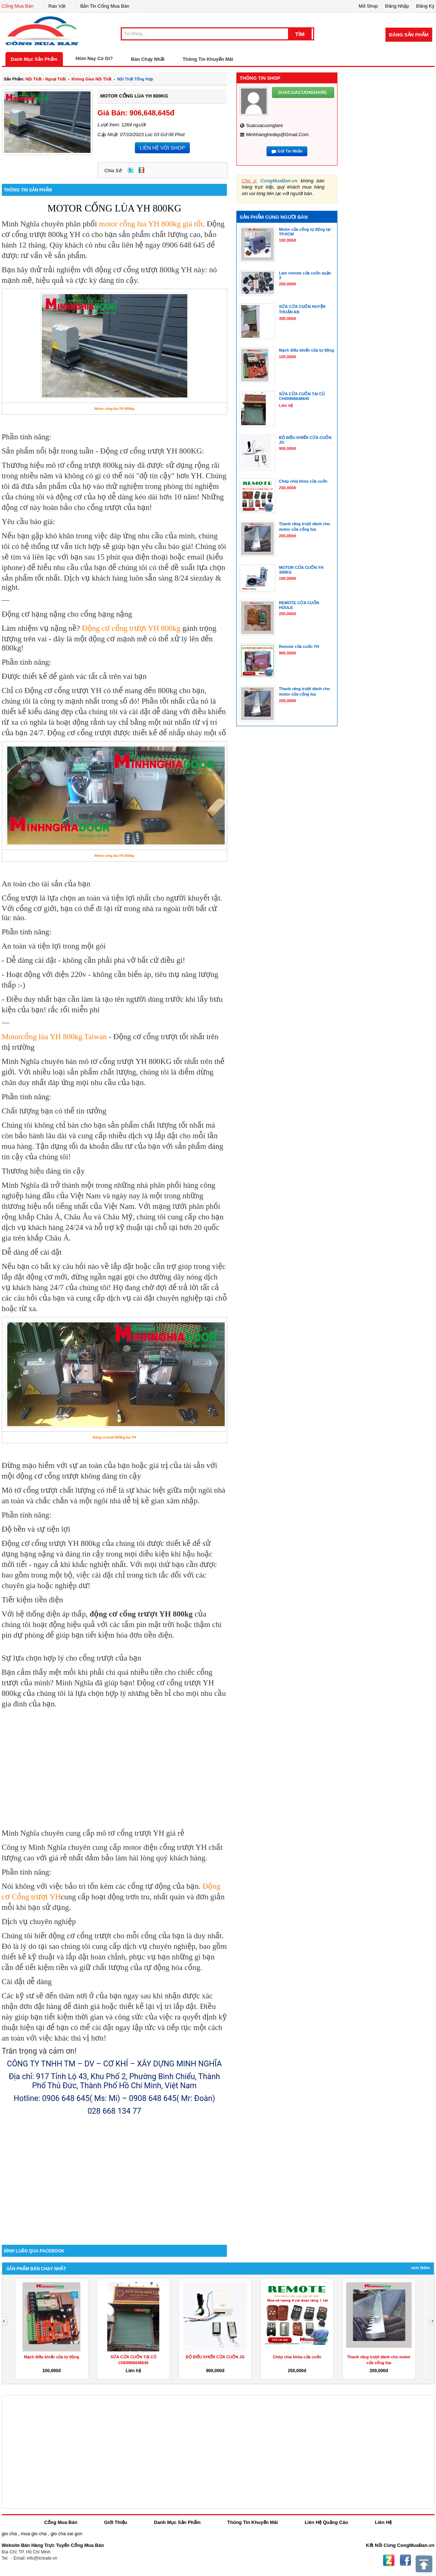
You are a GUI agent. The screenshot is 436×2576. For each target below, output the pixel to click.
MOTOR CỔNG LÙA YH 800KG (134, 96)
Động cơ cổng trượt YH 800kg (131, 628)
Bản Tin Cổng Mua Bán (104, 6)
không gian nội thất (92, 79)
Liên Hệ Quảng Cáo (326, 2522)
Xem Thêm (420, 2268)
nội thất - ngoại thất (45, 79)
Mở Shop (368, 6)
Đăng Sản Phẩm (408, 34)
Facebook (405, 2560)
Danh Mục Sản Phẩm (34, 59)
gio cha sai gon (66, 2533)
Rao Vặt (56, 6)
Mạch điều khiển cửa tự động (51, 2357)
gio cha (9, 2533)
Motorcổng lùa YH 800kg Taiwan (54, 1036)
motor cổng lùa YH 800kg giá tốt (150, 223)
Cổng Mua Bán (18, 6)
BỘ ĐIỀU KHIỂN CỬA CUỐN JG (215, 2357)
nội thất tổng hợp (135, 79)
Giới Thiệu (115, 2522)
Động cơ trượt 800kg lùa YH (114, 1437)
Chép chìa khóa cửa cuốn (297, 2357)
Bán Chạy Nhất (147, 59)
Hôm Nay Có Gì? (94, 58)
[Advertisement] (114, 2183)
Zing (141, 170)
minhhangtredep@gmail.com (277, 134)
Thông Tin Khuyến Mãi (208, 59)
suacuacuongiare (264, 125)
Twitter (130, 170)
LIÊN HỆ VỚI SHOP (162, 148)
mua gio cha (34, 2533)
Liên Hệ (383, 2522)
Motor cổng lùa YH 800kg (114, 409)
